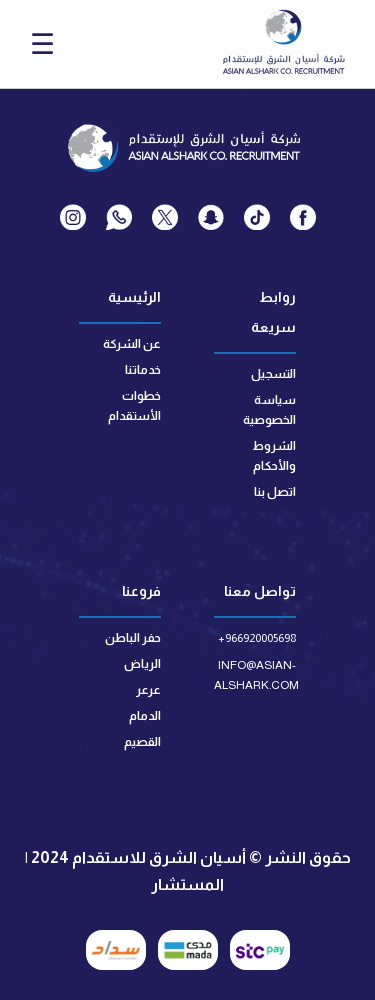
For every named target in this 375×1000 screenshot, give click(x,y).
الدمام (145, 716)
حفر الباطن (133, 638)
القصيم (142, 742)
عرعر (148, 690)
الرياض (142, 664)
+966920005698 (257, 638)
